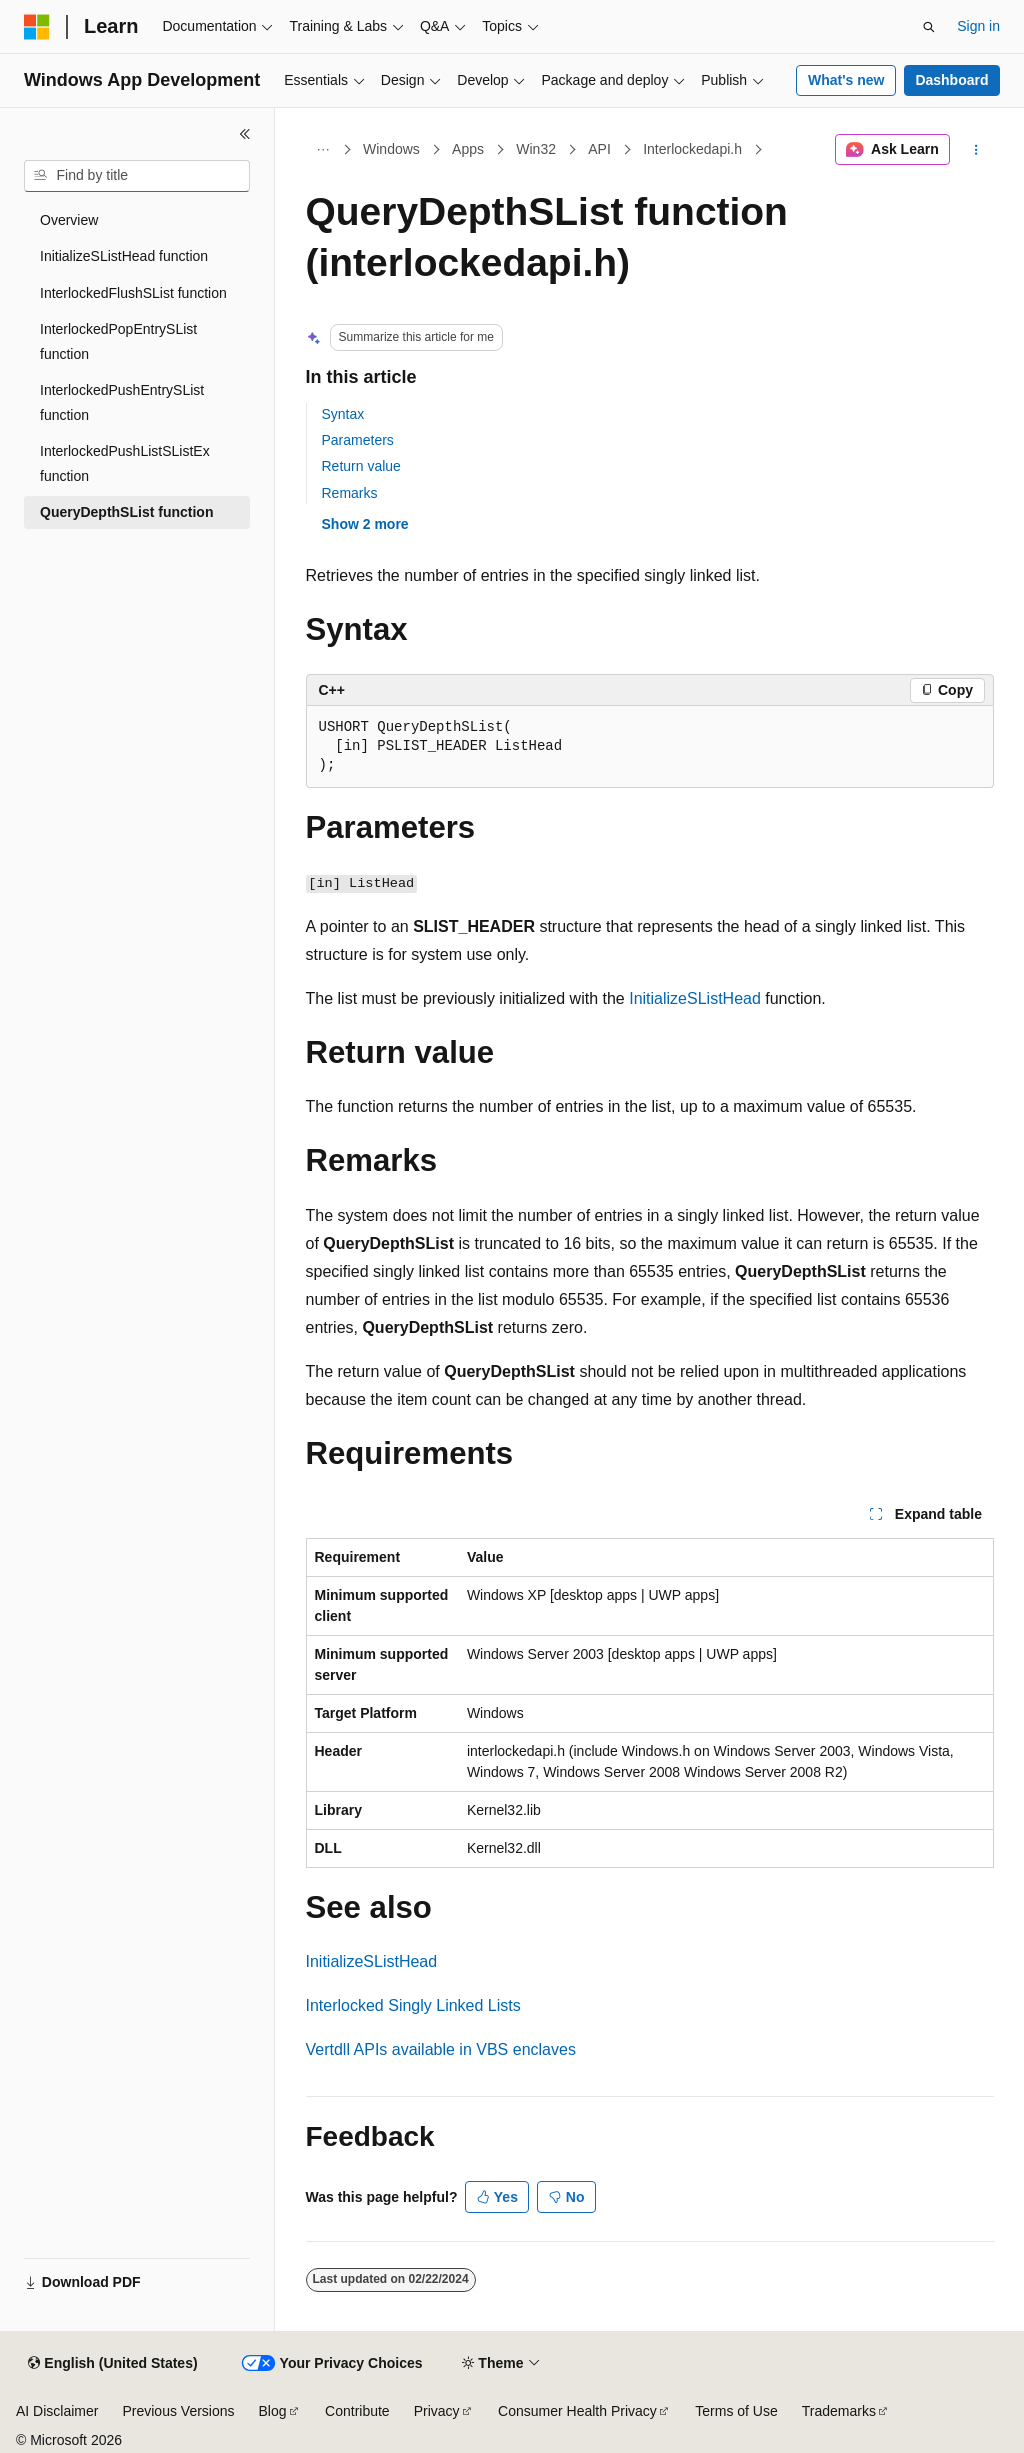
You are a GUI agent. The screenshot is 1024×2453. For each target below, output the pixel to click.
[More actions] (975, 150)
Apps (468, 149)
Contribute (357, 2411)
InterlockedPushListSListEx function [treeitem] (125, 463)
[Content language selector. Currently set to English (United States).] (112, 2364)
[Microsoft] (37, 27)
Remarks (350, 493)
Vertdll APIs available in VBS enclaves (441, 2049)
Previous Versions (178, 2411)
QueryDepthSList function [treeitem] (126, 512)
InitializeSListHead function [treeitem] (124, 256)
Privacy (437, 2411)
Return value (361, 466)
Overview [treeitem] (69, 220)
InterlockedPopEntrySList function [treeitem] (118, 341)
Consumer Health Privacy (577, 2411)
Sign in (978, 26)
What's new (846, 80)
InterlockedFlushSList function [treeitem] (133, 293)
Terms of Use (736, 2411)
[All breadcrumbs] (323, 150)
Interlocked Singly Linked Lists (413, 2005)
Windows (391, 149)
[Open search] (929, 27)
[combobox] (137, 176)
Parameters (358, 440)
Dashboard (951, 80)
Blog (273, 2411)
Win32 (536, 149)
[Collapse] (245, 134)
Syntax (343, 414)
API (599, 149)
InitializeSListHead (695, 998)
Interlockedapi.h (692, 149)
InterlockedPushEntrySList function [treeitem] (122, 402)
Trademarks (839, 2411)
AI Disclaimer (57, 2411)
